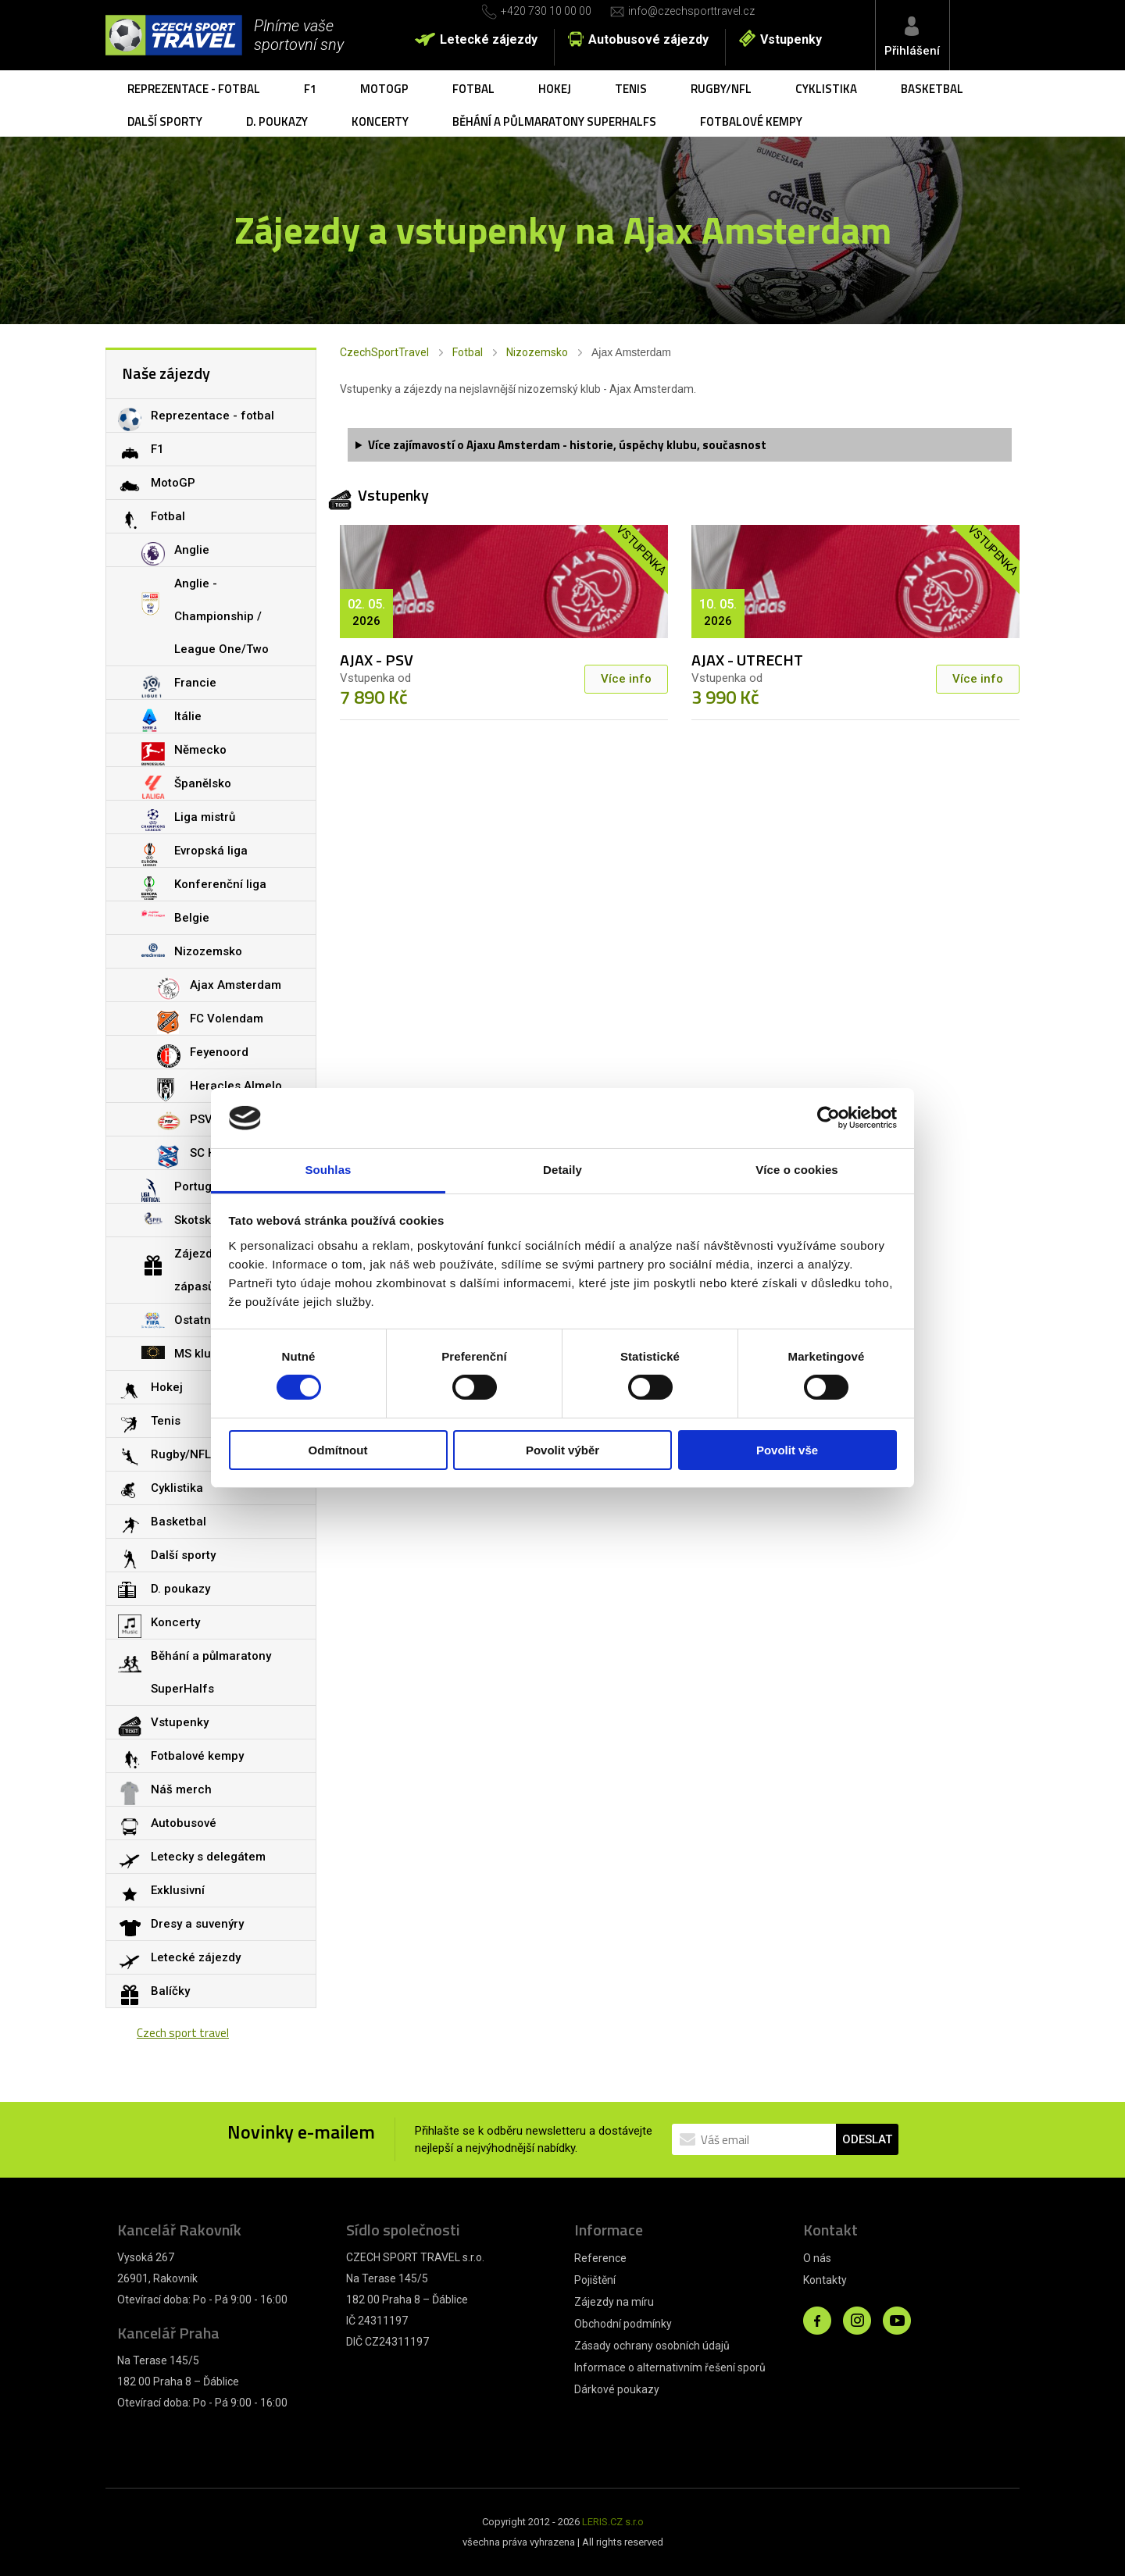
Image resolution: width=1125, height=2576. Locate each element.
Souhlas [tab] (328, 1169)
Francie (195, 683)
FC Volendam (226, 1018)
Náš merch (181, 1789)
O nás (817, 2258)
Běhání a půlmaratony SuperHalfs (554, 121)
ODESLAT (867, 2139)
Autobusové (183, 1823)
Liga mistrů (204, 817)
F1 (310, 89)
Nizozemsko (537, 352)
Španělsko (202, 783)
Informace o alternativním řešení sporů (670, 2367)
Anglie (191, 550)
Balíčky (170, 1991)
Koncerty (380, 121)
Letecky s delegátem (208, 1857)
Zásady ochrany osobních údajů (652, 2345)
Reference (600, 2258)
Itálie (188, 716)
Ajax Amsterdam (235, 985)
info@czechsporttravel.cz (691, 11)
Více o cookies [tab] (796, 1169)
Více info (626, 679)
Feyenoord (219, 1052)
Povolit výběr (562, 1450)
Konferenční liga (220, 884)
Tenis (631, 89)
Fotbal (473, 89)
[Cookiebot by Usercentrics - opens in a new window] (828, 1117)
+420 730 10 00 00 (546, 11)
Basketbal (932, 89)
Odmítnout (338, 1450)
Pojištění (595, 2280)
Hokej (554, 89)
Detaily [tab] (562, 1169)
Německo (200, 750)
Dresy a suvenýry (197, 1924)
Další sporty (164, 121)
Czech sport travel (183, 2033)
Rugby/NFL (721, 89)
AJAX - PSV (376, 660)
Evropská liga (211, 851)
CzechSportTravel (384, 352)
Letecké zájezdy (489, 39)
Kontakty (825, 2280)
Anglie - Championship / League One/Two (221, 616)
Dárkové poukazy (616, 2389)
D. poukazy (277, 121)
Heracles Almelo (236, 1086)
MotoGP (384, 89)
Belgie (191, 918)
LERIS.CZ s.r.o (613, 2522)
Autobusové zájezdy (648, 39)
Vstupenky (791, 39)
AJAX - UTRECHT (747, 660)
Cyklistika (826, 89)
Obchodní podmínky (623, 2323)
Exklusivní (178, 1890)
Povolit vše (787, 1450)
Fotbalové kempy (751, 121)
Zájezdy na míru (614, 2302)
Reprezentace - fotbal (193, 89)
